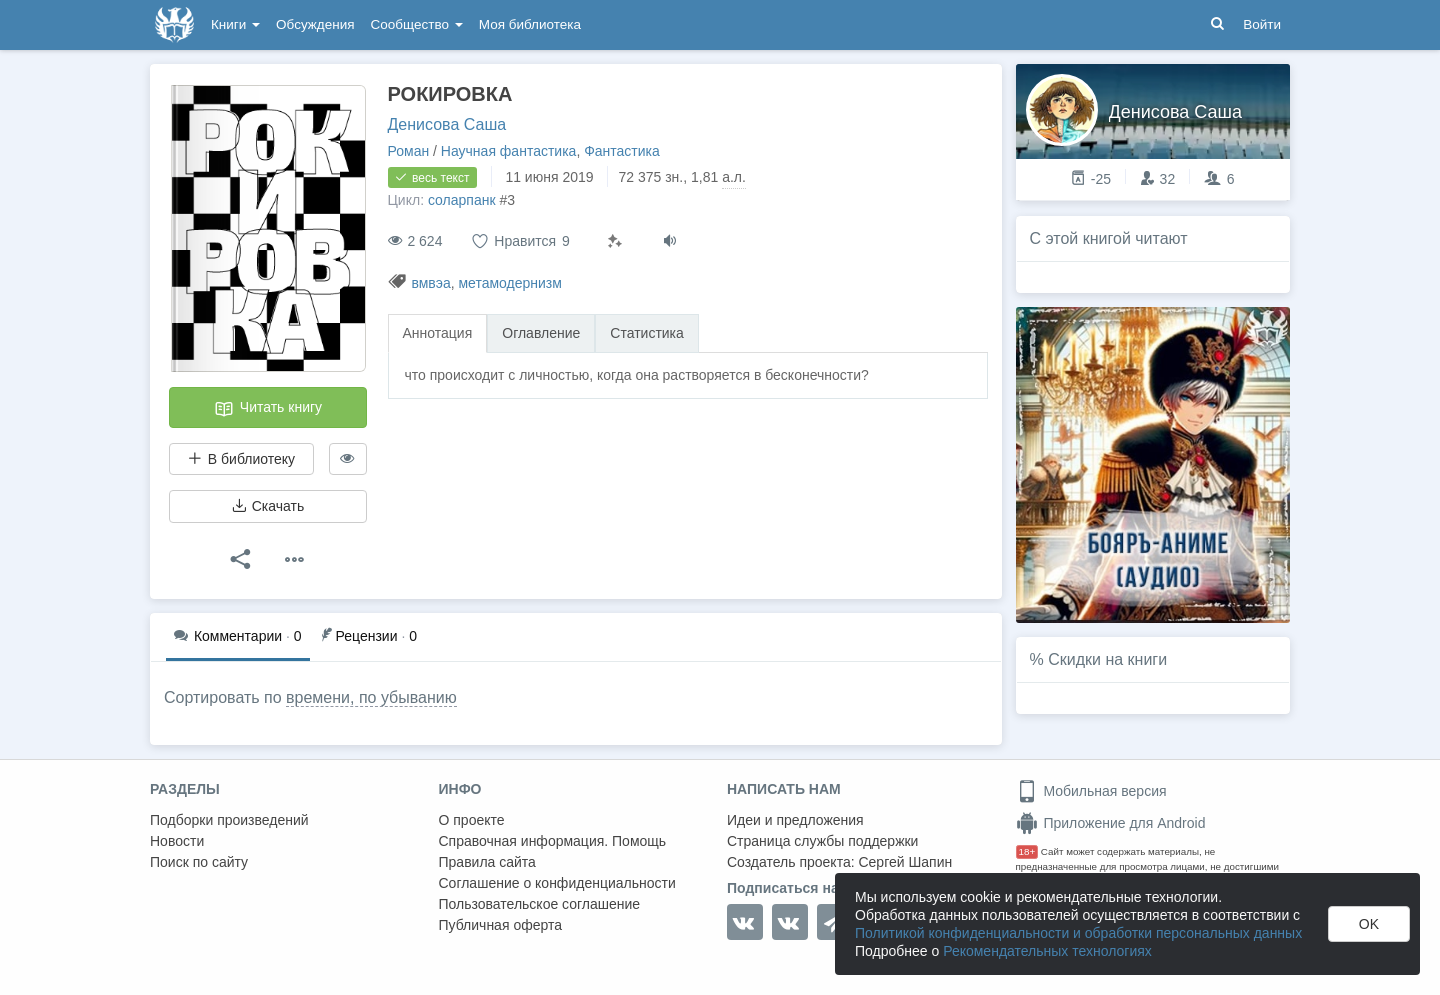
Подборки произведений (229, 820)
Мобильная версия (1091, 791)
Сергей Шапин (905, 862)
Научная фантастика (509, 151)
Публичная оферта (501, 925)
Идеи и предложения (795, 820)
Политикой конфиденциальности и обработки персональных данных (1078, 933)
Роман (409, 151)
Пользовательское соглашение (540, 904)
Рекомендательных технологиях (1047, 951)
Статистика (647, 333)
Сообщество (417, 24)
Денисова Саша (447, 124)
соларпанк (462, 200)
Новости (177, 841)
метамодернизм (509, 283)
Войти (1262, 24)
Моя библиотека (530, 24)
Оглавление (541, 333)
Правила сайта (487, 862)
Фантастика (622, 151)
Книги (235, 24)
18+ (1027, 851)
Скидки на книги (1107, 659)
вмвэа (430, 283)
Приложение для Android (1111, 823)
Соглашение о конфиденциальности (557, 883)
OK (1369, 924)
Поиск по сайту (199, 862)
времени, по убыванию (371, 697)
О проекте (472, 820)
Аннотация (438, 333)
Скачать (268, 506)
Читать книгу (268, 409)
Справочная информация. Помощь (553, 841)
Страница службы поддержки (822, 841)
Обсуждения (315, 24)
